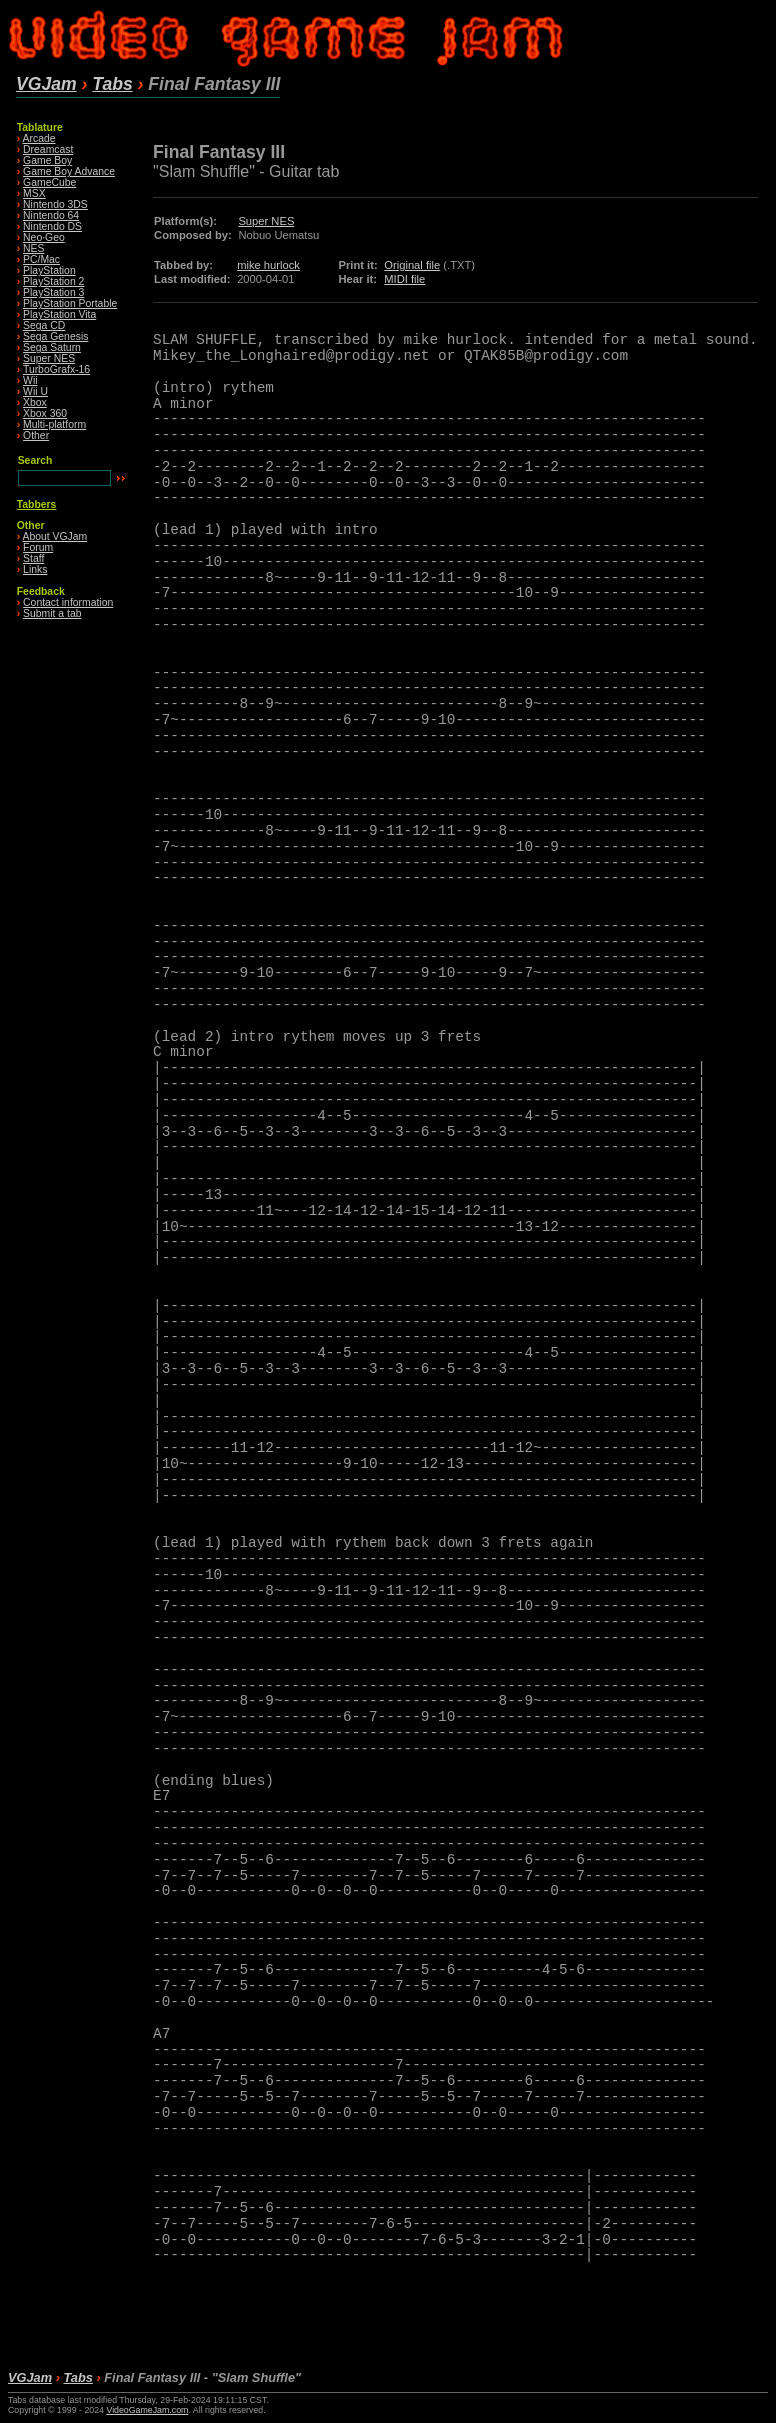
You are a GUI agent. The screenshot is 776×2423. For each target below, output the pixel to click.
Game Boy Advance (69, 171)
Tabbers (37, 504)
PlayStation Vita (59, 314)
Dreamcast (48, 149)
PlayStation (49, 270)
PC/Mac (41, 259)
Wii (30, 380)
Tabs (112, 84)
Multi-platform (54, 424)
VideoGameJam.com (147, 2410)
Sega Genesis (55, 336)
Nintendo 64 (51, 215)
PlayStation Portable (70, 303)
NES (33, 248)
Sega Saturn (52, 347)
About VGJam (55, 536)
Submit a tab (52, 613)
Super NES (49, 358)
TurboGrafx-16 (56, 369)
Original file (412, 265)
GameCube (49, 182)
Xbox (35, 402)
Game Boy (47, 160)
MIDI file (404, 279)
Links (35, 569)
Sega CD (44, 325)
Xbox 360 (45, 413)
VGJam (46, 84)
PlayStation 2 (53, 281)
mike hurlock (268, 265)
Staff (33, 558)
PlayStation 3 (53, 292)
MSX (34, 193)
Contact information (68, 602)
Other (36, 435)
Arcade (39, 138)
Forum (38, 547)
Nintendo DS (52, 226)
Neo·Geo (44, 237)
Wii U (35, 391)
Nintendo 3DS (55, 204)
